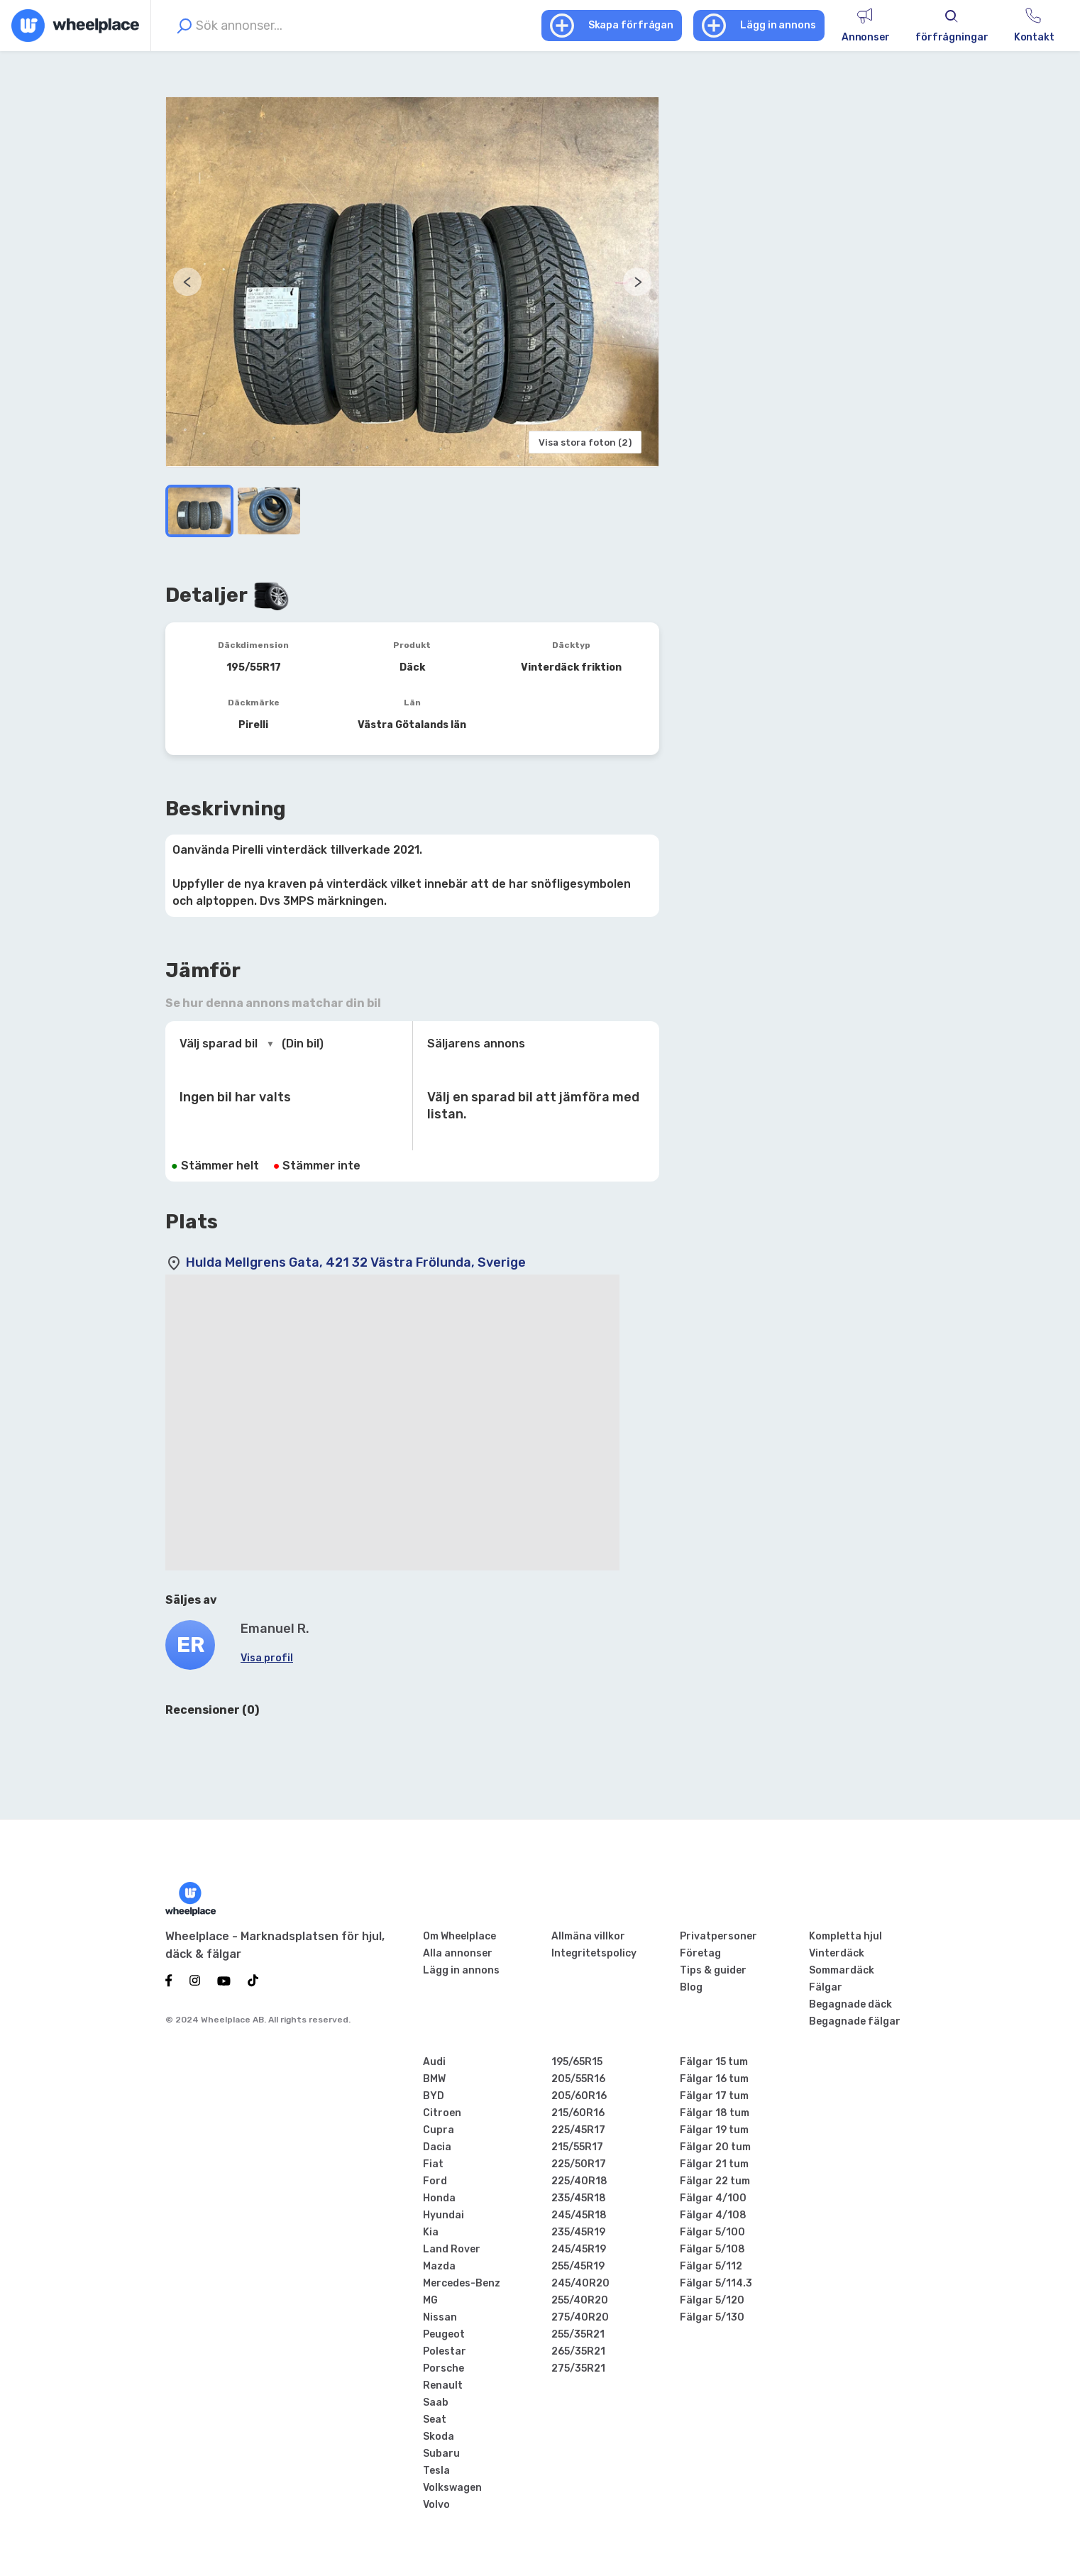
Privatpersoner (718, 1936)
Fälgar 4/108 (713, 2215)
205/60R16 (579, 2096)
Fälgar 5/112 (711, 2266)
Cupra (438, 2130)
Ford (435, 2181)
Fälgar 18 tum (714, 2113)
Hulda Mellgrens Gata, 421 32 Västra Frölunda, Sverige (356, 1262)
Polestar (444, 2351)
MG (430, 2300)
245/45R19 (578, 2249)
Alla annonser (457, 1953)
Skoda (438, 2437)
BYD (433, 2096)
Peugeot (444, 2334)
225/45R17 (578, 2130)
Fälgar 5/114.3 (716, 2283)
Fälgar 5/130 (712, 2317)
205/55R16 (578, 2079)
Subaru (441, 2454)
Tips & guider (713, 1970)
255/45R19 (578, 2266)
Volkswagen (452, 2488)
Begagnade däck (850, 2004)
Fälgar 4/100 (713, 2198)
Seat (434, 2419)
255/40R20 (579, 2300)
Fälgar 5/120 (712, 2300)
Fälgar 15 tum (714, 2062)
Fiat (433, 2164)
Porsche (443, 2368)
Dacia (437, 2147)
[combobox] (354, 25)
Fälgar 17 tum (714, 2096)
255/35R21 (578, 2334)
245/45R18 (579, 2215)
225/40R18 (579, 2181)
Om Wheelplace (459, 1936)
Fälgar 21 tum (714, 2164)
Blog (691, 1987)
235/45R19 (578, 2232)
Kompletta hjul (845, 1936)
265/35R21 (578, 2351)
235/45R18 (578, 2198)
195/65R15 (576, 2062)
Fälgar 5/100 (712, 2232)
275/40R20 (580, 2317)
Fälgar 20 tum (715, 2147)
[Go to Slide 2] (269, 511)
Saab (435, 2402)
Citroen (442, 2113)
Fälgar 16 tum (714, 2079)
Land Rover (451, 2249)
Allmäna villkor (588, 1936)
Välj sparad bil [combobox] (219, 1043)
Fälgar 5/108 (712, 2249)
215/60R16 (578, 2113)
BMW (434, 2079)
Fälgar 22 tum (715, 2181)
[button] (412, 282)
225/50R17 (578, 2164)
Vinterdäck (836, 1953)
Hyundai (443, 2215)
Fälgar (825, 1987)
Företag (700, 1953)
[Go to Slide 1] (199, 511)
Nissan (440, 2317)
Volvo (436, 2505)
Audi (434, 2062)
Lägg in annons (461, 1970)
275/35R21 (578, 2368)
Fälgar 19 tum (714, 2130)
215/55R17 (577, 2147)
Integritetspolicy (594, 1953)
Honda (439, 2198)
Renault (443, 2385)
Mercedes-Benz (461, 2283)
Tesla (436, 2471)
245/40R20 (580, 2283)
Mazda (439, 2266)
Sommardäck (841, 1970)
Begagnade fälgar (854, 2021)
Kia (431, 2232)
